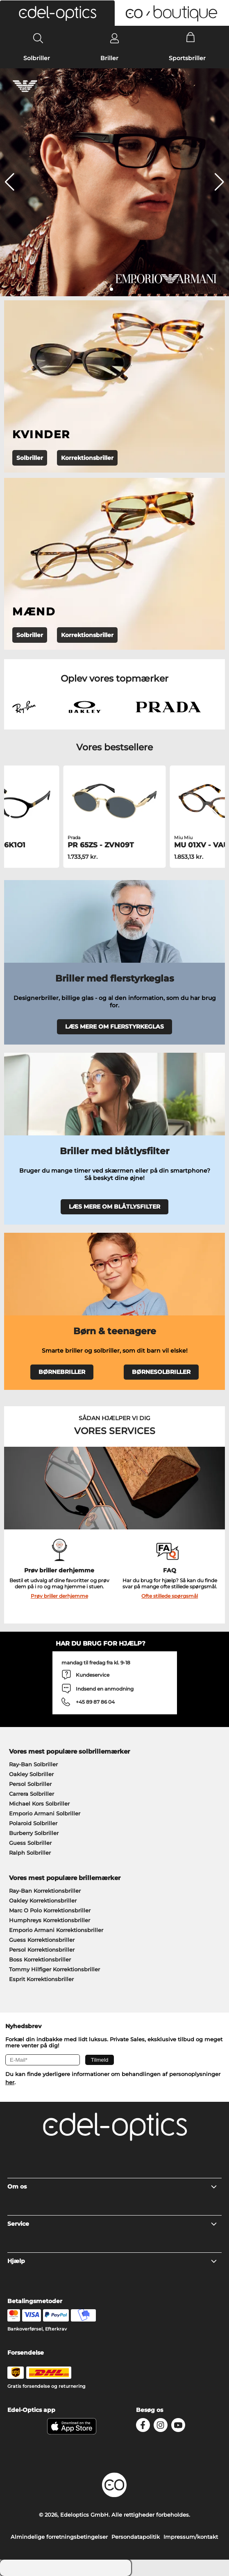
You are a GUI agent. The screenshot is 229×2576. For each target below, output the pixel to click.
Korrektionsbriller (87, 458)
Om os (112, 2186)
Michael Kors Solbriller (39, 1803)
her (9, 2082)
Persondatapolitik (135, 2536)
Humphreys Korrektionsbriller (49, 1920)
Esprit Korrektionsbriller (41, 1979)
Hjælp (112, 2261)
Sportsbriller (187, 58)
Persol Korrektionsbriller (42, 1949)
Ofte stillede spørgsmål (169, 1596)
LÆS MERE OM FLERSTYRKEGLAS (114, 1026)
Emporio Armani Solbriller (44, 1813)
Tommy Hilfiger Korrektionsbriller (54, 1969)
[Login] (114, 38)
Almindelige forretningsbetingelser (59, 2536)
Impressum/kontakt (190, 2536)
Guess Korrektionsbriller (42, 1940)
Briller (109, 58)
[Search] (38, 38)
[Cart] (191, 38)
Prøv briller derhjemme (59, 1596)
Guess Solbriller (30, 1843)
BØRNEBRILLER (62, 1372)
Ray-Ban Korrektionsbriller (45, 1890)
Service (112, 2223)
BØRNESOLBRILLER (161, 1372)
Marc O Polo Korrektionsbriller (50, 1910)
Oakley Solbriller (31, 1774)
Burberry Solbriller (34, 1833)
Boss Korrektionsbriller (40, 1959)
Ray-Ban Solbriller (33, 1764)
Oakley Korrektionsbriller (43, 1900)
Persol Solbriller (30, 1784)
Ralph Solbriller (30, 1852)
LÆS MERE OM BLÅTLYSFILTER (114, 1206)
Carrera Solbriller (31, 1793)
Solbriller (36, 58)
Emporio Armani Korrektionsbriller (56, 1930)
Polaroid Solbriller (33, 1823)
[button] (57, 13)
